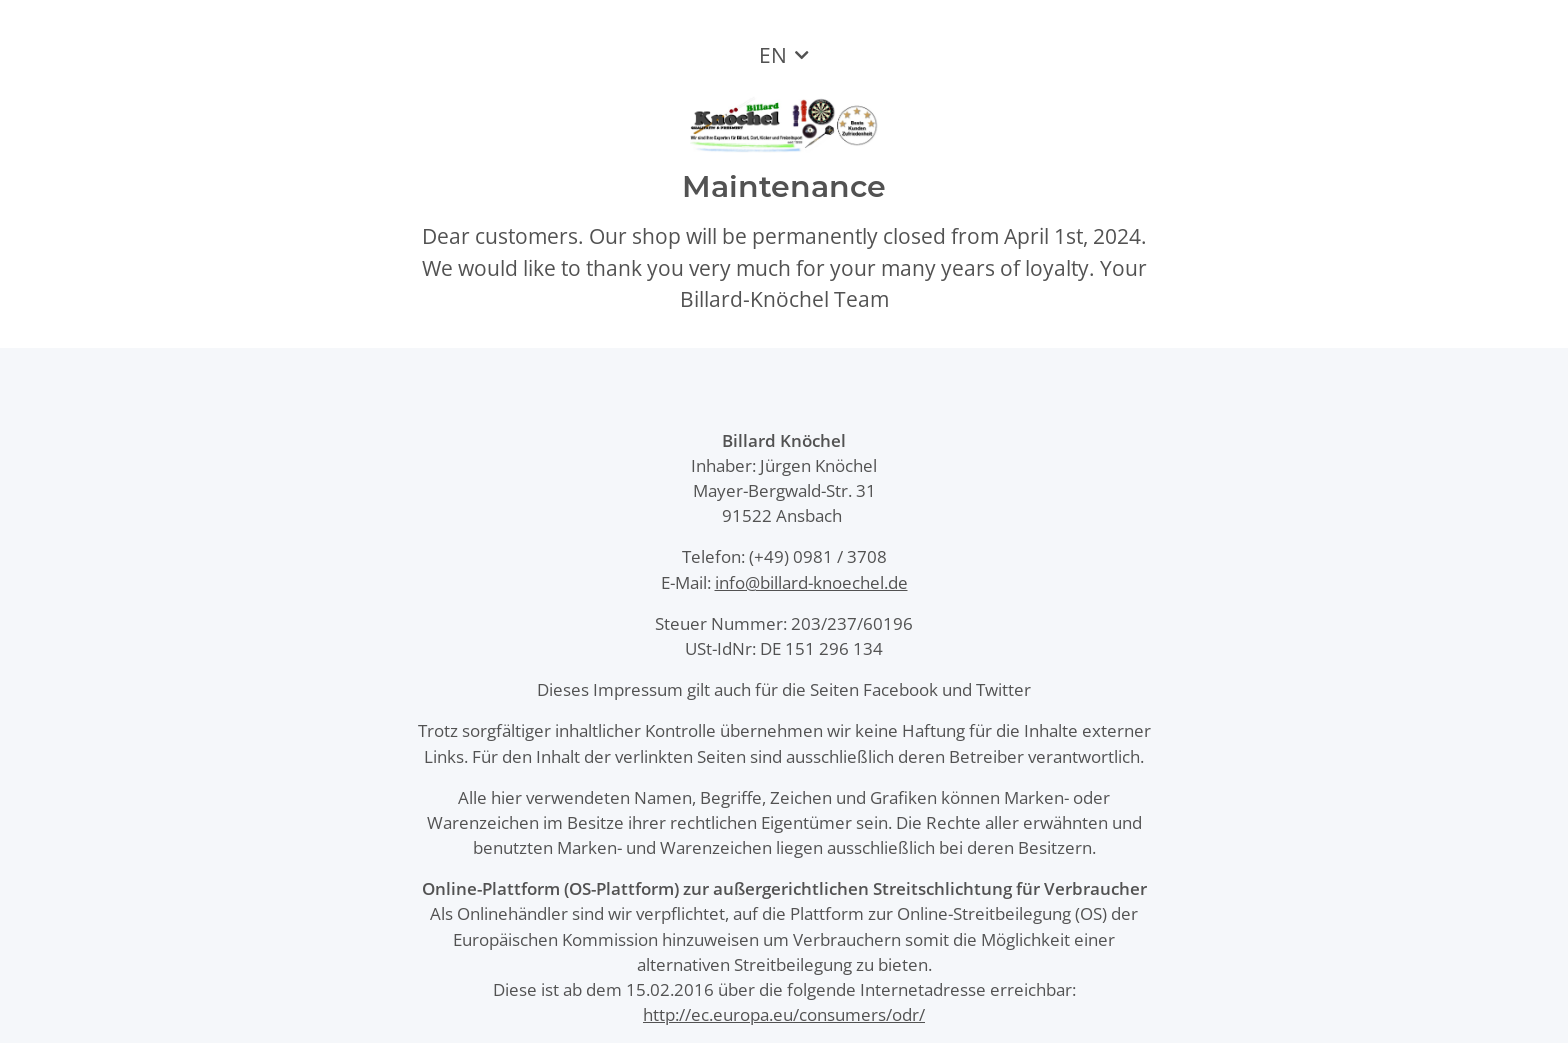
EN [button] (773, 55)
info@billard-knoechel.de (811, 582)
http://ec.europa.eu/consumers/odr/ (784, 1014)
